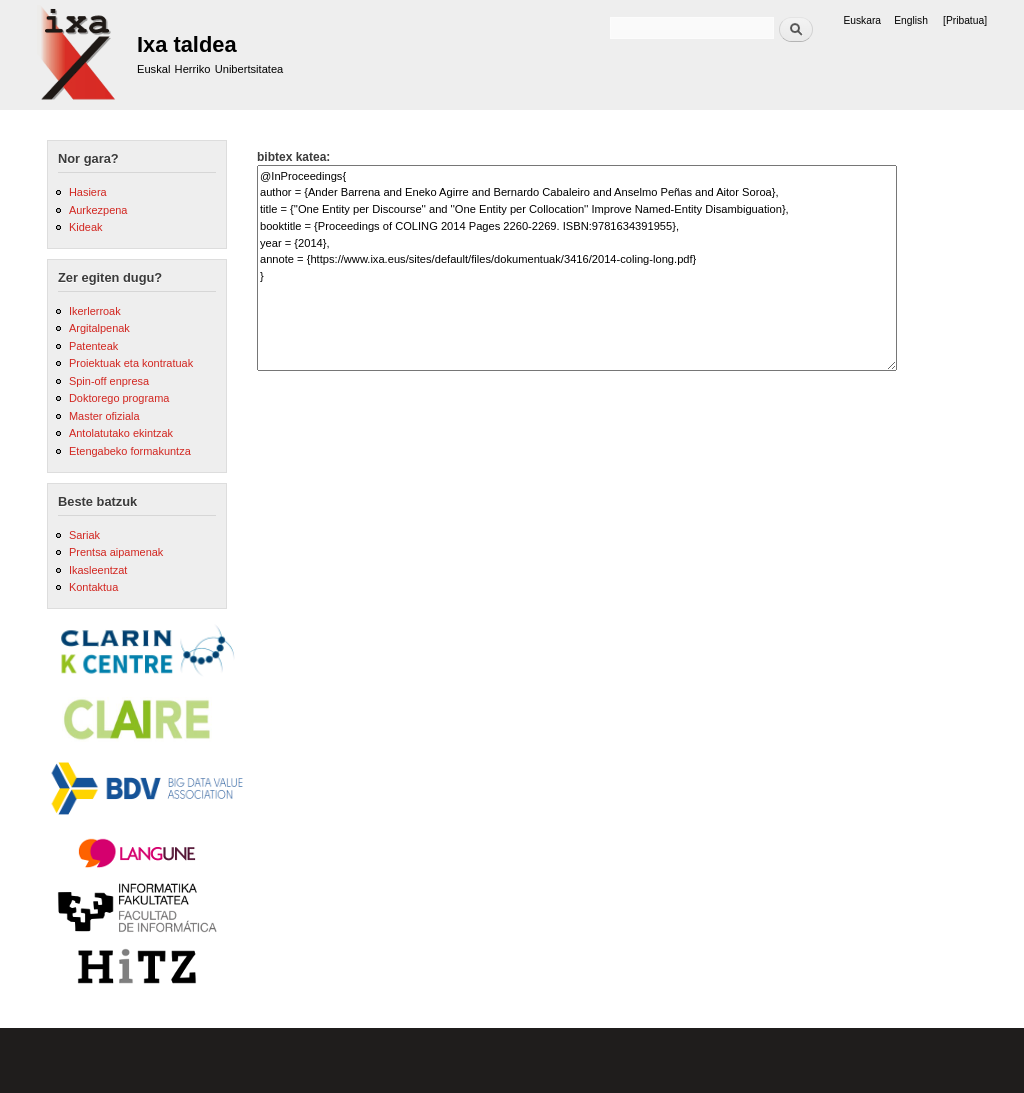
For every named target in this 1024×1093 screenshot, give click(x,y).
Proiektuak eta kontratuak (131, 363)
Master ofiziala (104, 416)
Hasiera (88, 192)
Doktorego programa (119, 398)
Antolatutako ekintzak (121, 433)
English (911, 20)
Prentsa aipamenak (116, 552)
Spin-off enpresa (109, 381)
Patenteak (93, 346)
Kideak (86, 227)
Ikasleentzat (98, 570)
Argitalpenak (99, 328)
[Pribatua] (965, 20)
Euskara (862, 20)
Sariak (84, 535)
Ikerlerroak (95, 311)
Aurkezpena (98, 210)
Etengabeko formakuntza (130, 451)
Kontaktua (93, 587)
